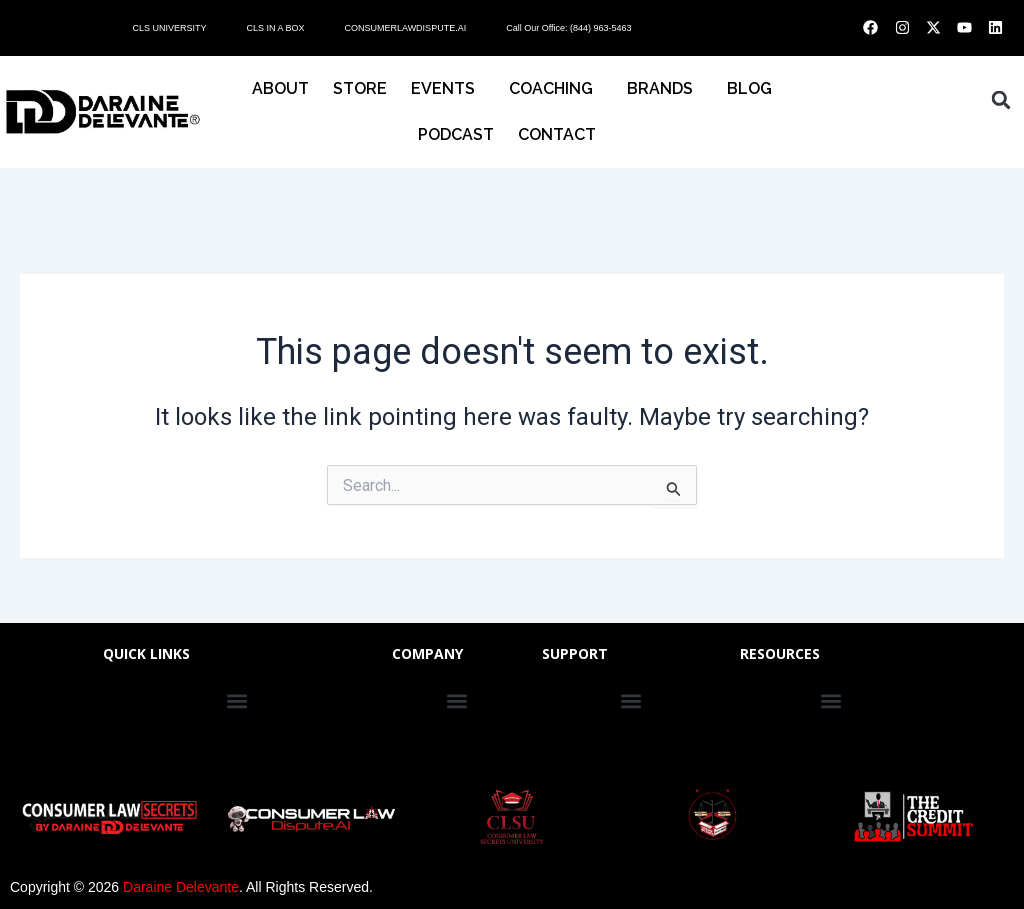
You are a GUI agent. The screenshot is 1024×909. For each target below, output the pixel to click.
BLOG (749, 88)
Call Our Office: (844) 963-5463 (568, 28)
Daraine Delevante (181, 887)
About (280, 88)
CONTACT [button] (562, 135)
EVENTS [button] (448, 89)
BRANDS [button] (665, 89)
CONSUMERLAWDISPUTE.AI (405, 28)
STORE (360, 88)
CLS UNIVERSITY (169, 28)
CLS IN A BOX (275, 28)
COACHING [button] (556, 89)
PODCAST (456, 134)
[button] (1001, 100)
